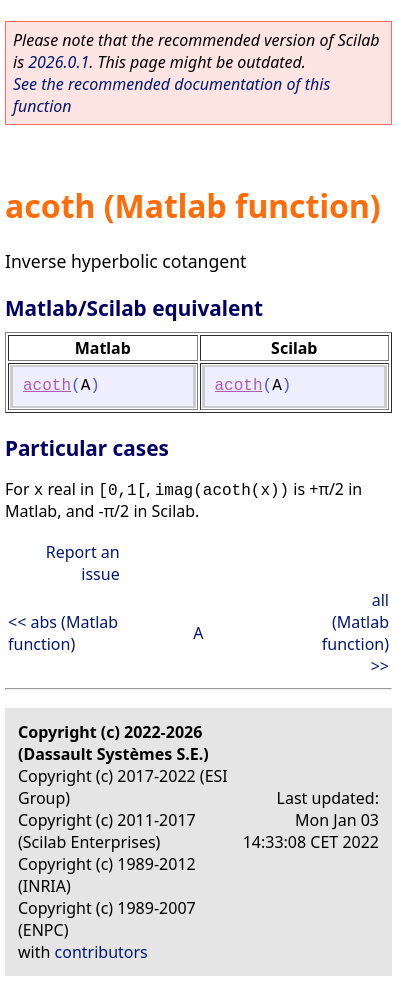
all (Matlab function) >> (355, 633)
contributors (101, 952)
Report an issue (83, 563)
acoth (47, 386)
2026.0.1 (58, 62)
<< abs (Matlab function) (63, 633)
